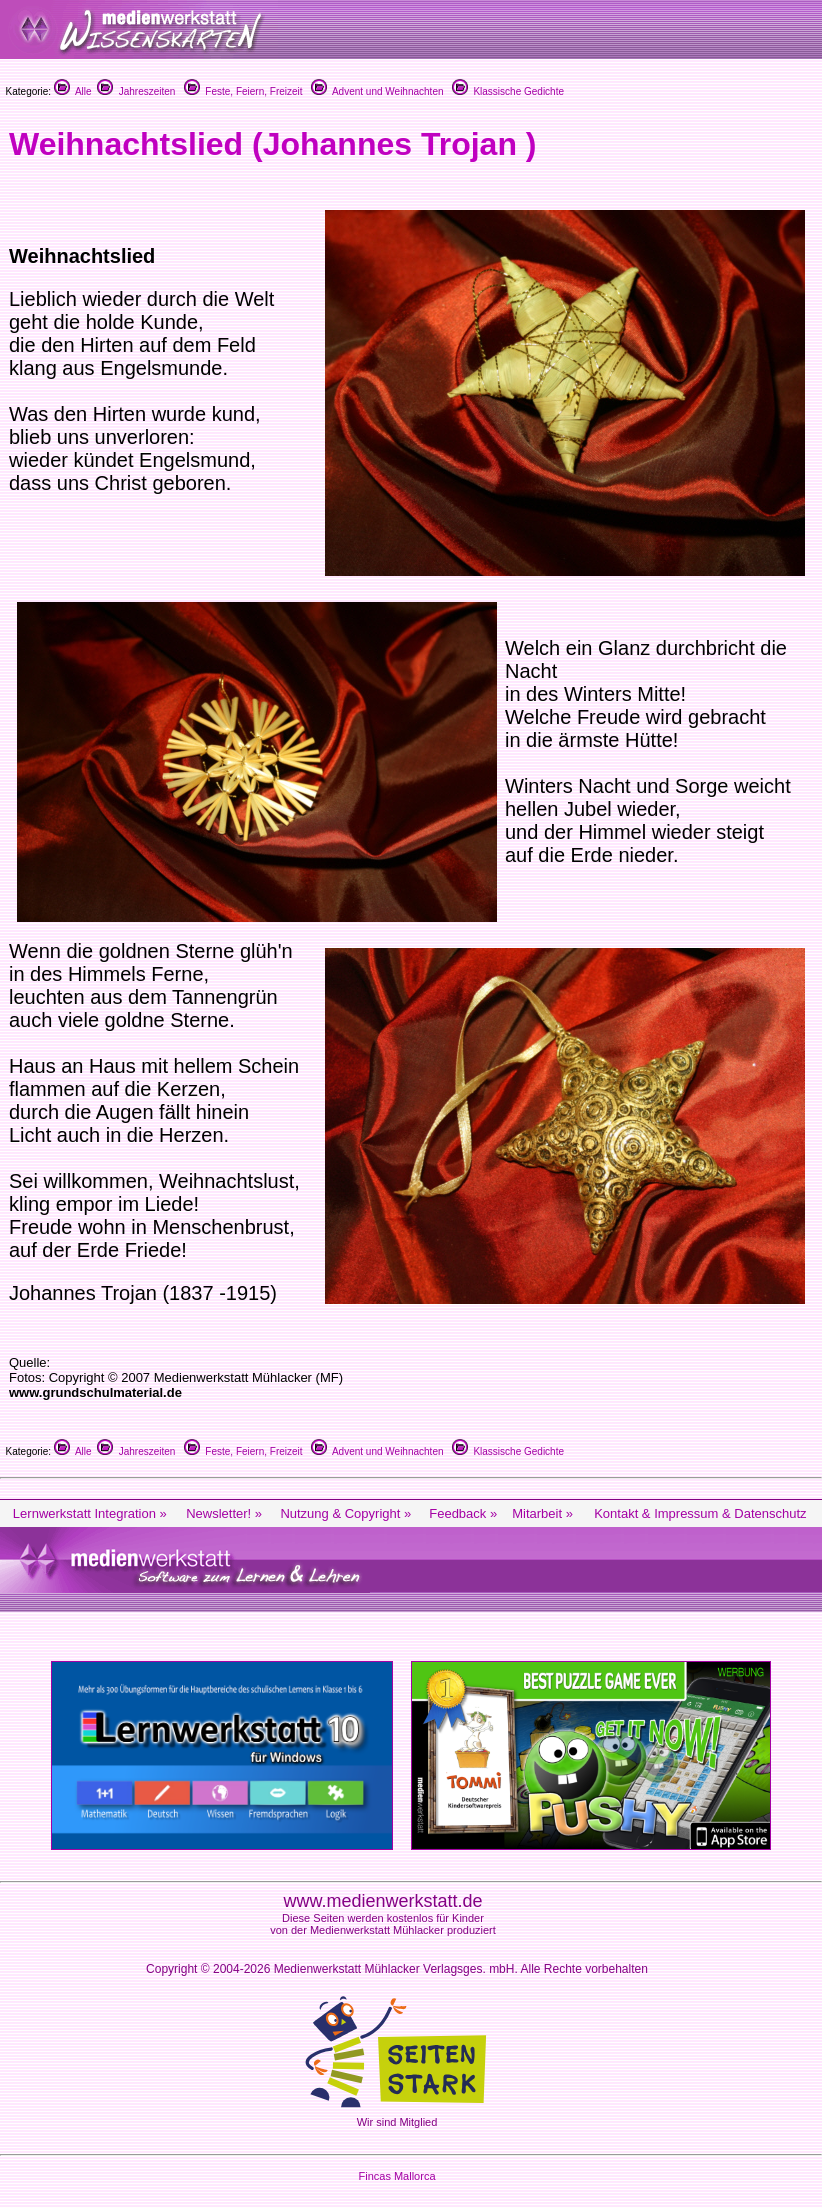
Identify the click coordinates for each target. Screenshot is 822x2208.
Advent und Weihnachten (377, 91)
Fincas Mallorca (396, 2176)
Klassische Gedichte (508, 91)
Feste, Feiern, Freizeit (243, 91)
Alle (73, 91)
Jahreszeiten (136, 91)
